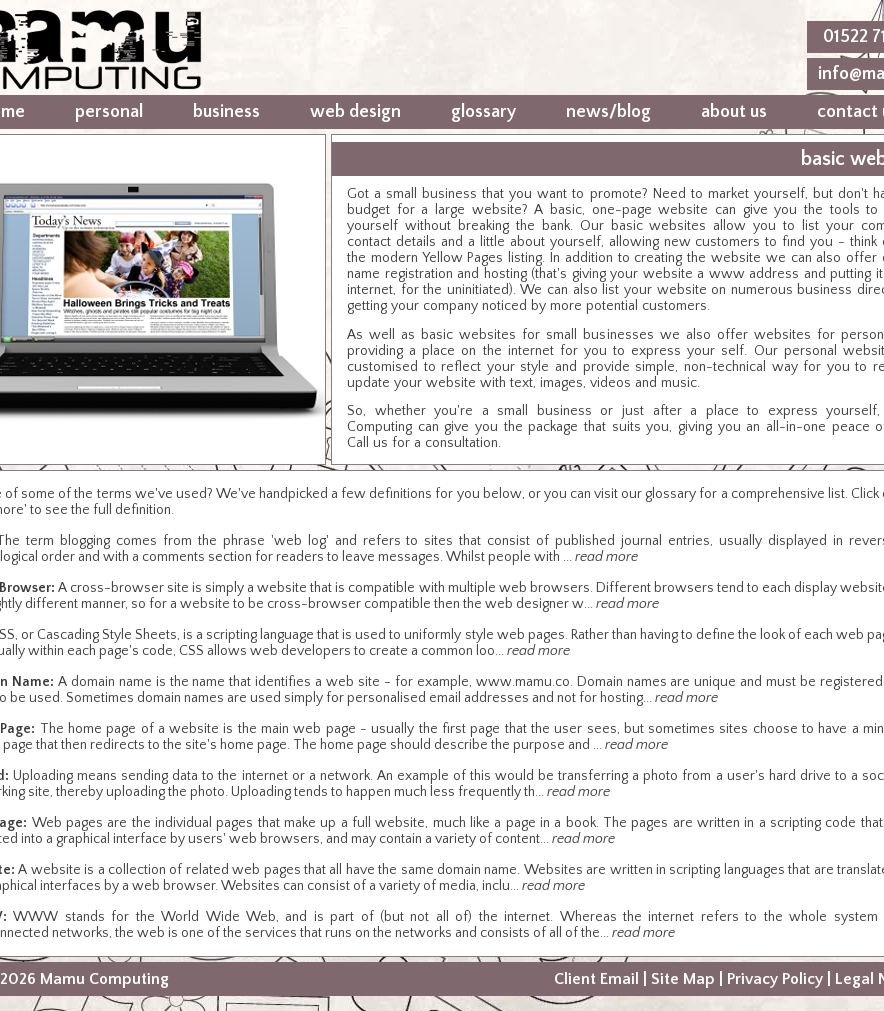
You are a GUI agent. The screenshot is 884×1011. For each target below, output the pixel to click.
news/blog (608, 112)
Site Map (683, 979)
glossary (483, 112)
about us (734, 112)
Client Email (596, 979)
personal (109, 112)
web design (355, 112)
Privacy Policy (775, 979)
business (226, 112)
